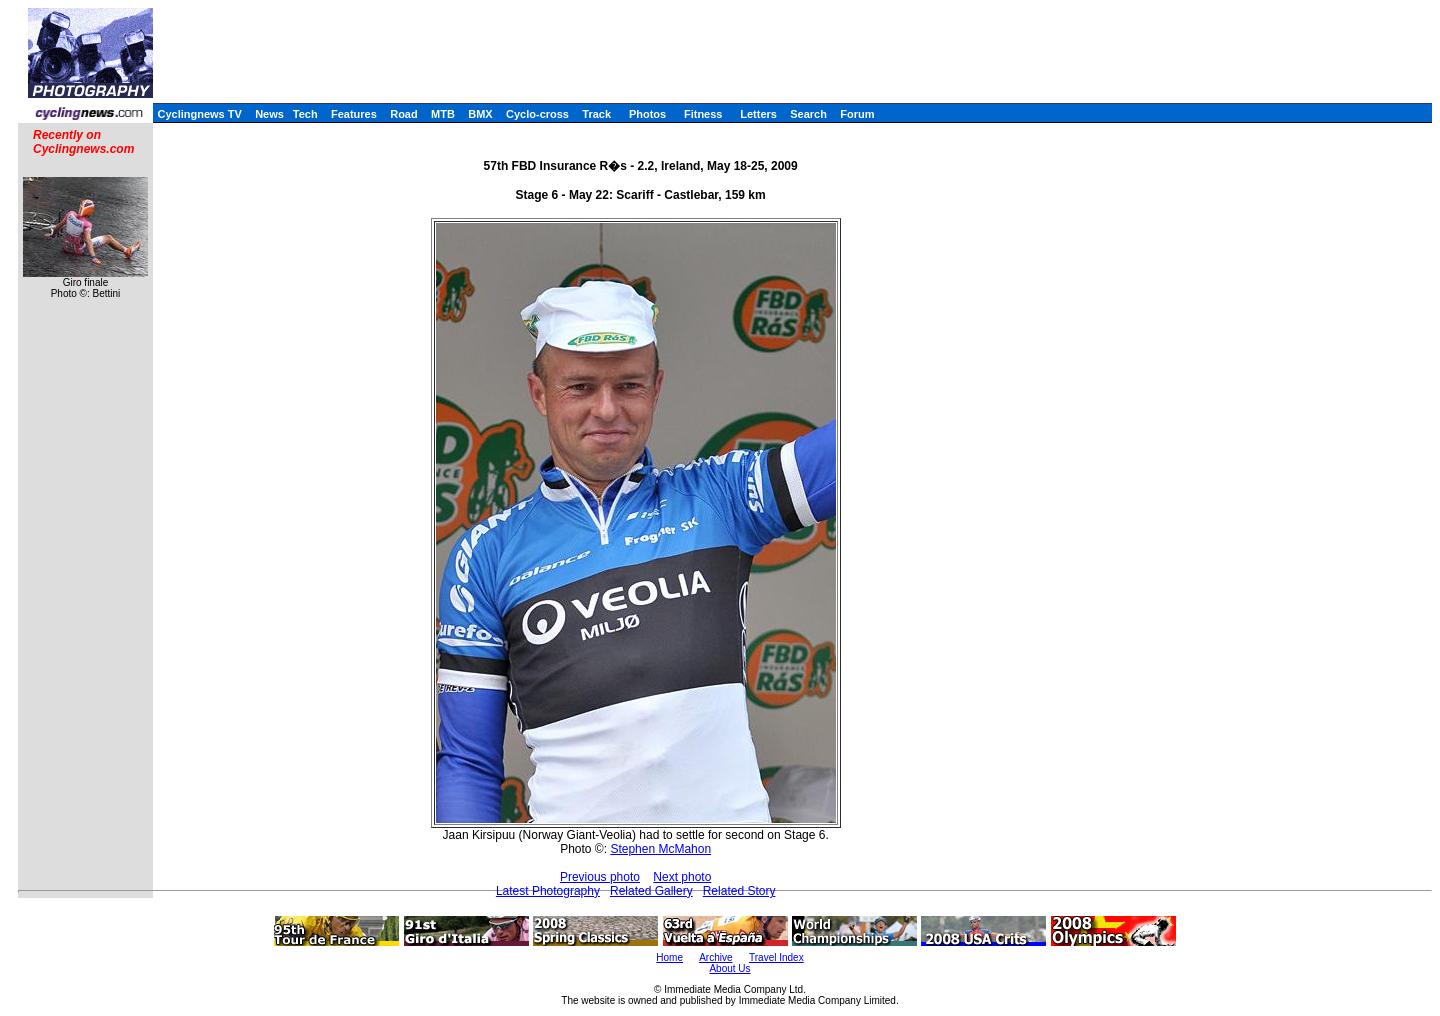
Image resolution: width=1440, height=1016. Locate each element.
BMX (480, 114)
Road (404, 114)
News (269, 114)
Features (354, 114)
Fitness (703, 114)
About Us (729, 968)
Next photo (682, 877)
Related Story (739, 891)
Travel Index (776, 957)
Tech (305, 114)
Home (669, 957)
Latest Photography (548, 891)
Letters (758, 114)
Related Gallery (651, 891)
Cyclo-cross (537, 114)
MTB (443, 114)
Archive (715, 957)
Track (596, 114)
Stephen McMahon (660, 849)
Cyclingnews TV (199, 114)
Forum (857, 114)
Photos (647, 114)
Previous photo (600, 877)
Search (808, 114)
